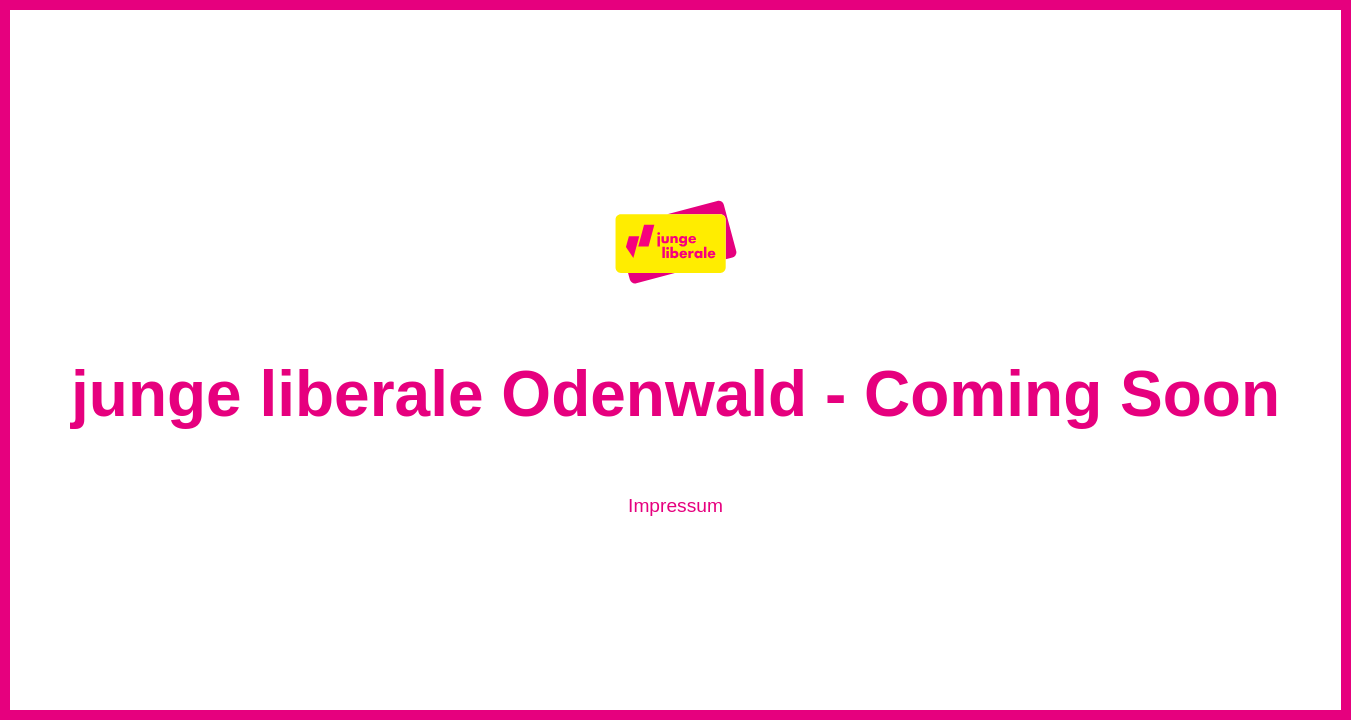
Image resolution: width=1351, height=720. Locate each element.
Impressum (675, 505)
